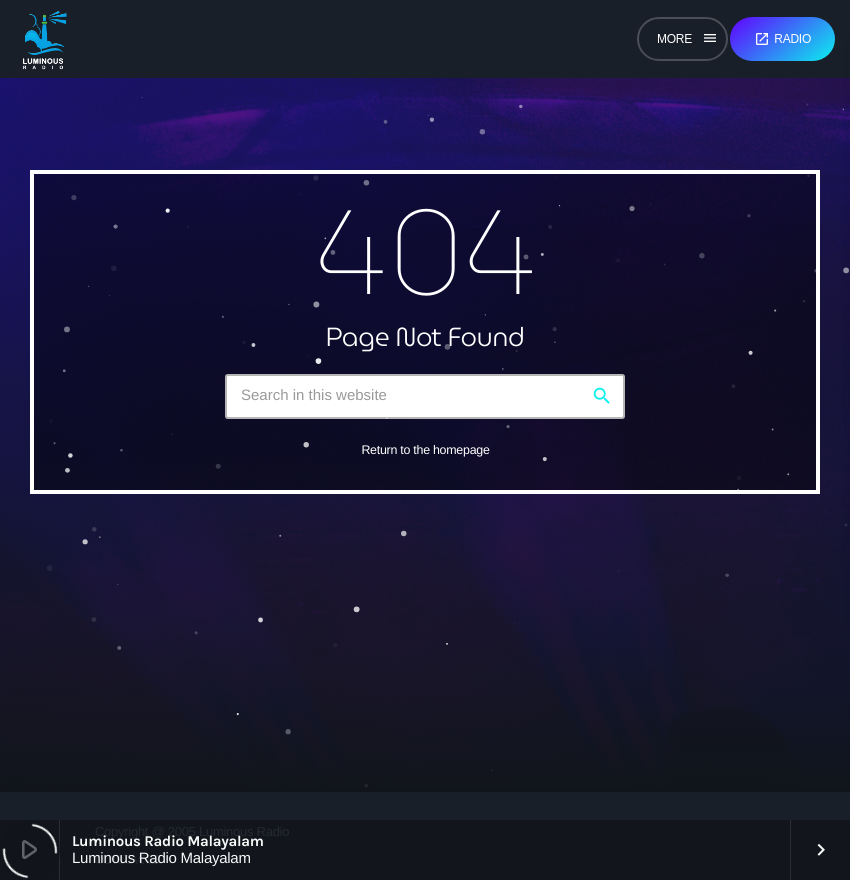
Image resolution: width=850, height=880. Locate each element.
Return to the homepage (425, 450)
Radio (782, 39)
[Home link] (44, 39)
